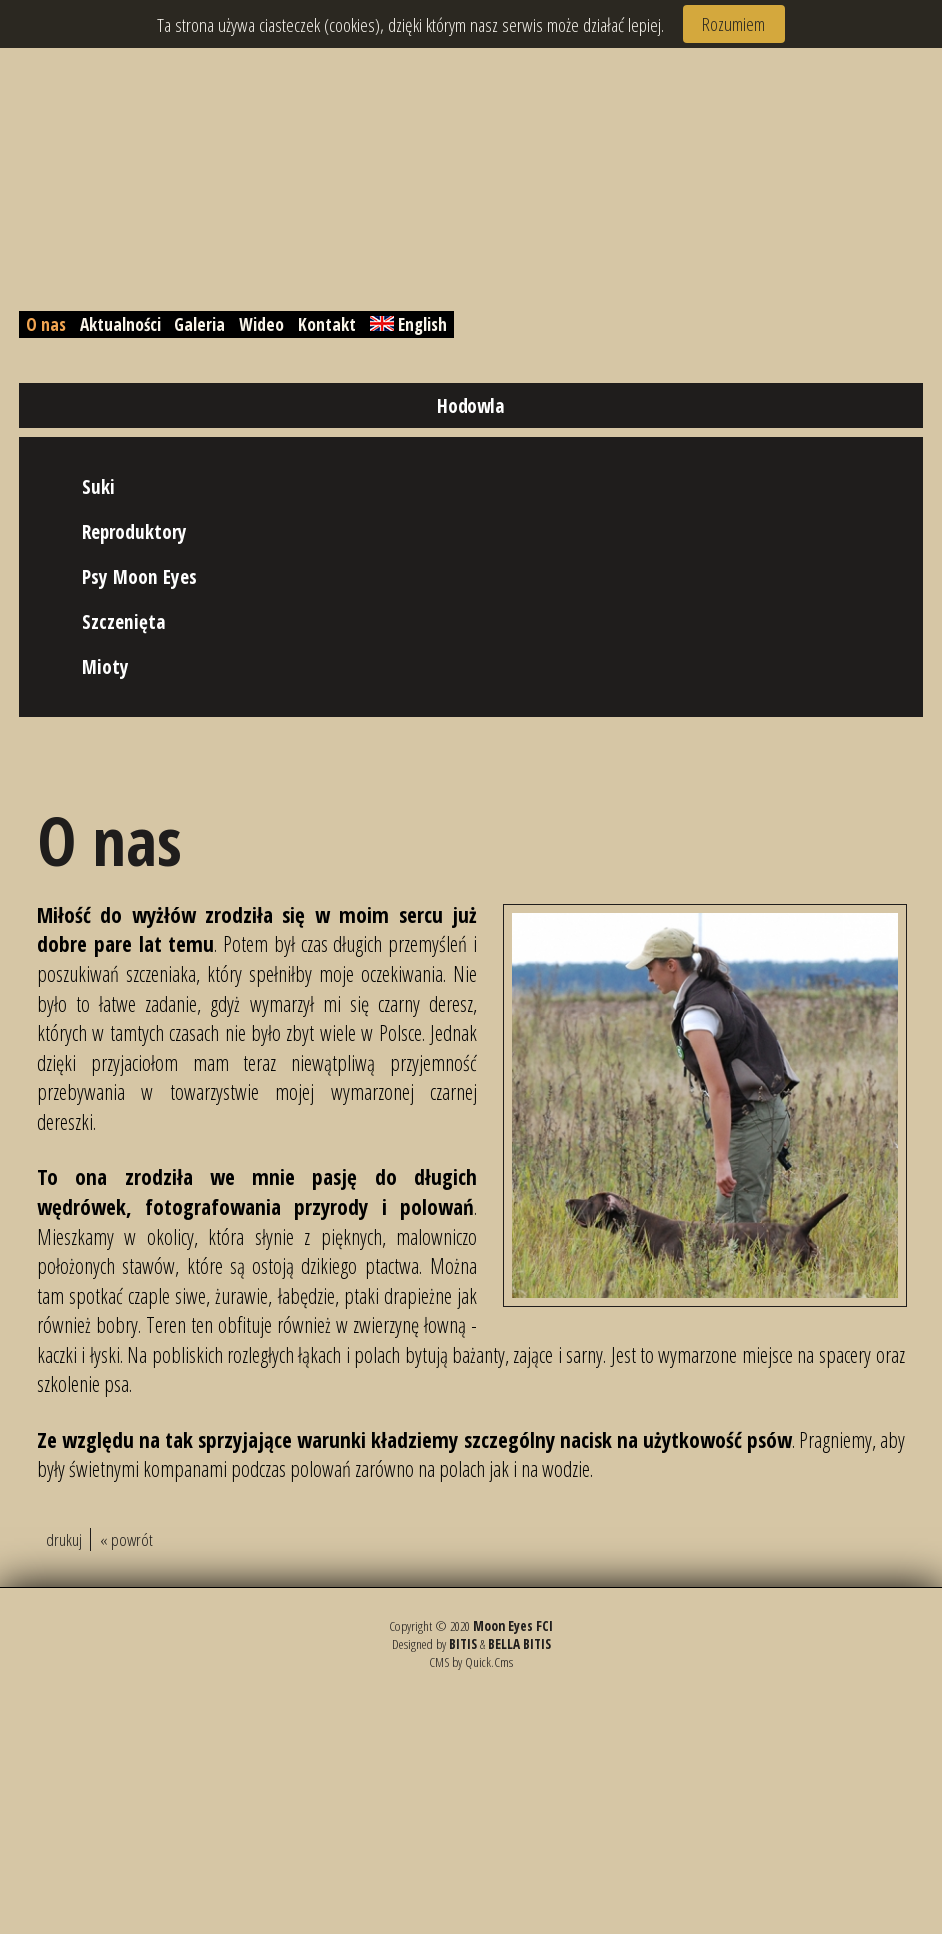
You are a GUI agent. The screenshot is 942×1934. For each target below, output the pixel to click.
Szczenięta (124, 621)
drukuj (64, 1539)
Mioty (105, 666)
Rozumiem (733, 23)
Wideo (261, 324)
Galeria (199, 324)
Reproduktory (134, 531)
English (408, 324)
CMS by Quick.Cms (471, 1662)
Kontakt (327, 324)
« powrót (126, 1539)
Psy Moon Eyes (139, 576)
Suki (98, 486)
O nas (46, 324)
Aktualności (120, 324)
